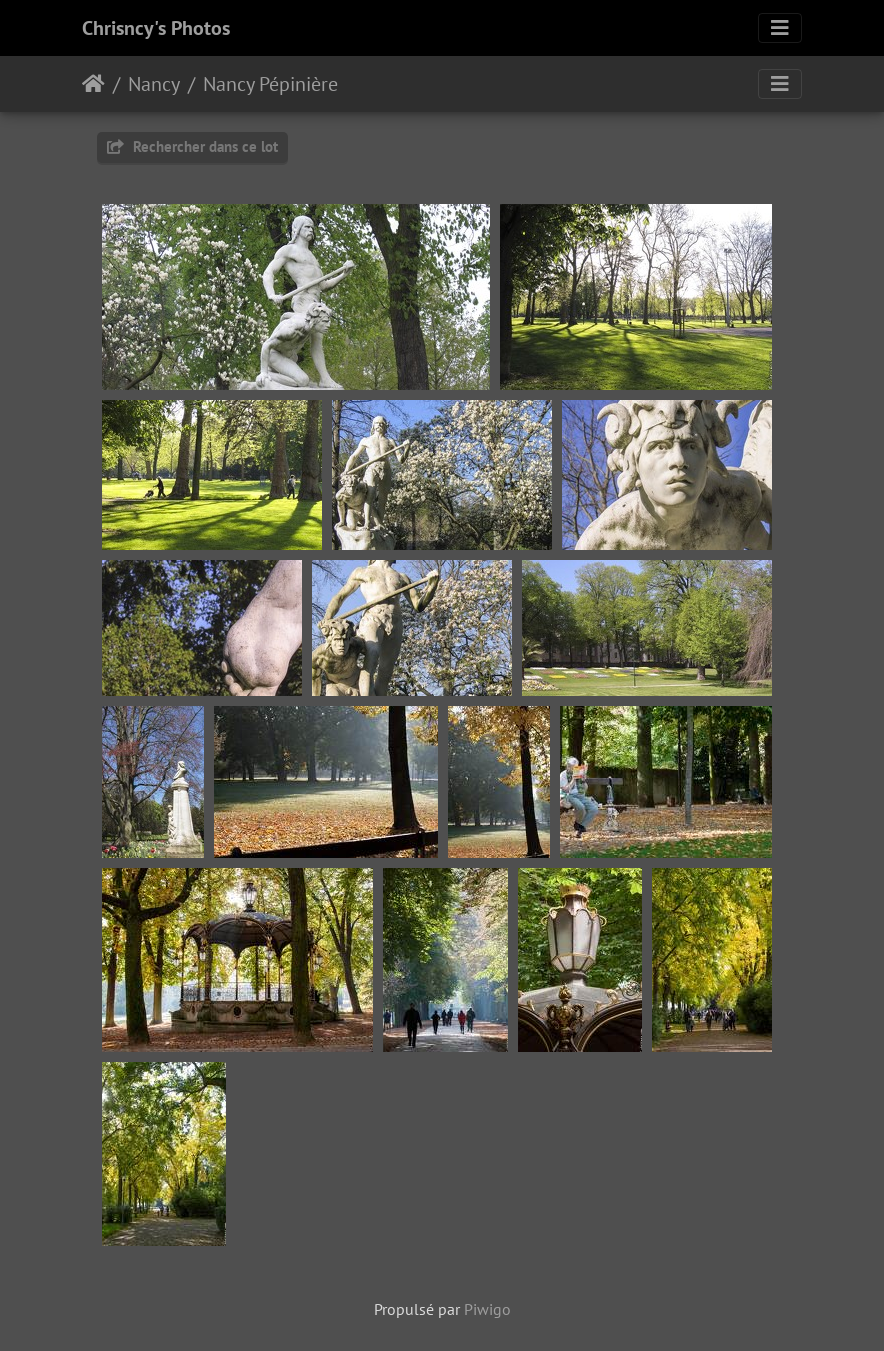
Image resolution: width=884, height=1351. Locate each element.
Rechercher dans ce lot (192, 146)
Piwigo (487, 1309)
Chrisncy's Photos (156, 28)
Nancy (154, 84)
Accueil (93, 84)
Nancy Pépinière (270, 84)
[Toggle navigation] (780, 28)
